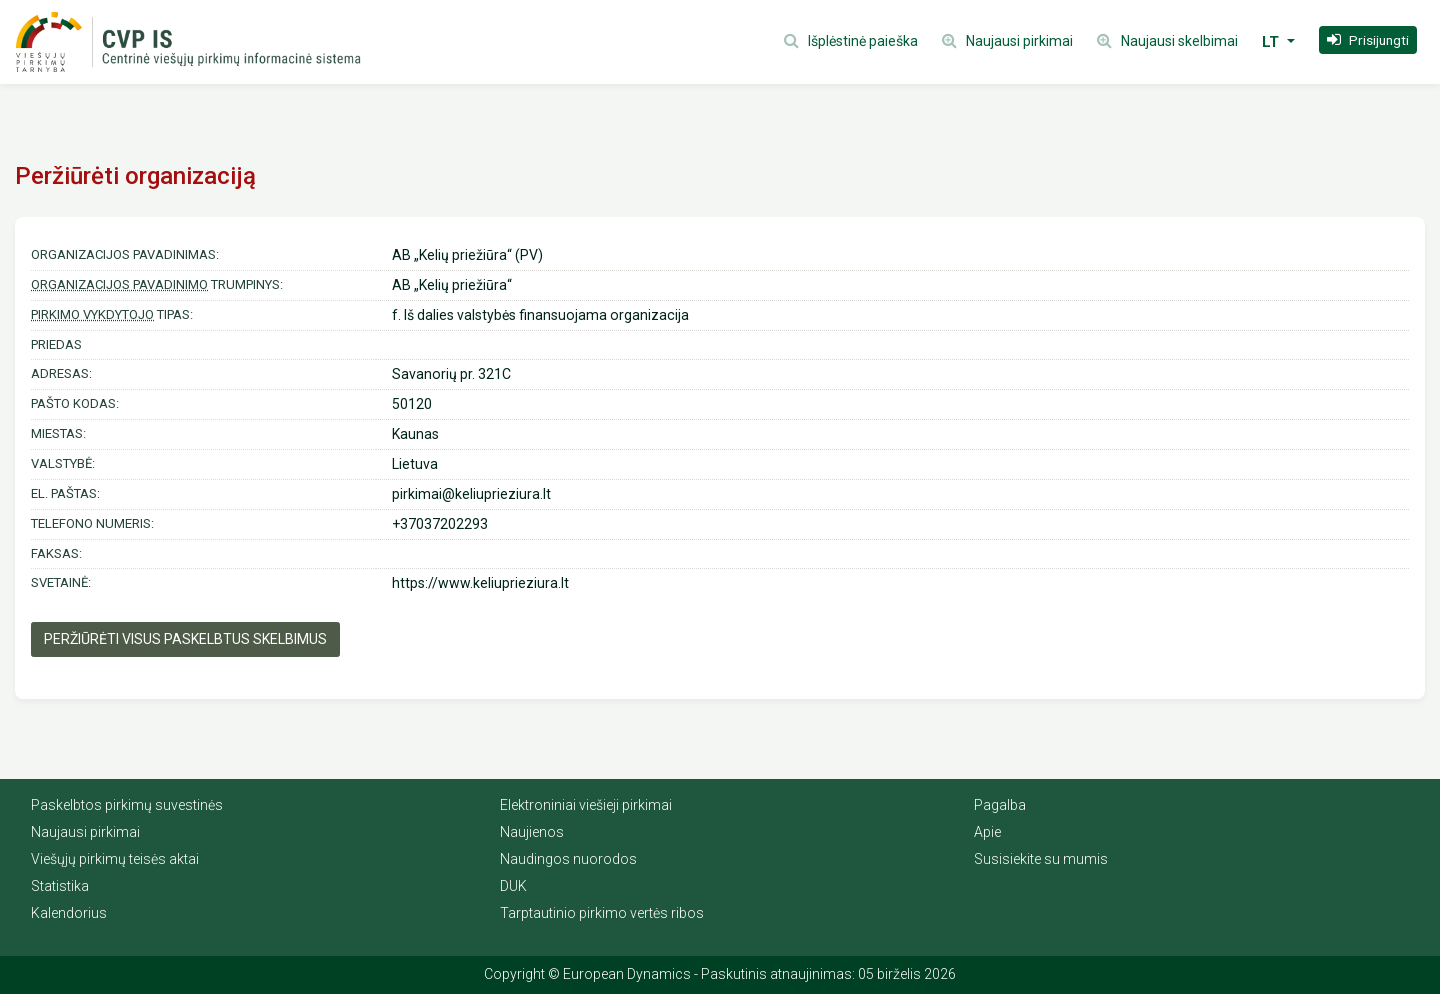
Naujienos (532, 832)
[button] (1368, 40)
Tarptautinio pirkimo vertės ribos (602, 913)
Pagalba (1000, 805)
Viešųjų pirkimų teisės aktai (115, 859)
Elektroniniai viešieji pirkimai (586, 805)
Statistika (60, 886)
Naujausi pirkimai (85, 832)
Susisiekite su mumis (1041, 859)
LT (1272, 42)
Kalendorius (69, 913)
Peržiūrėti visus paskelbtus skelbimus (185, 639)
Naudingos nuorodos (568, 859)
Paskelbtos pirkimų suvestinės (127, 805)
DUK (513, 886)
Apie (987, 832)
